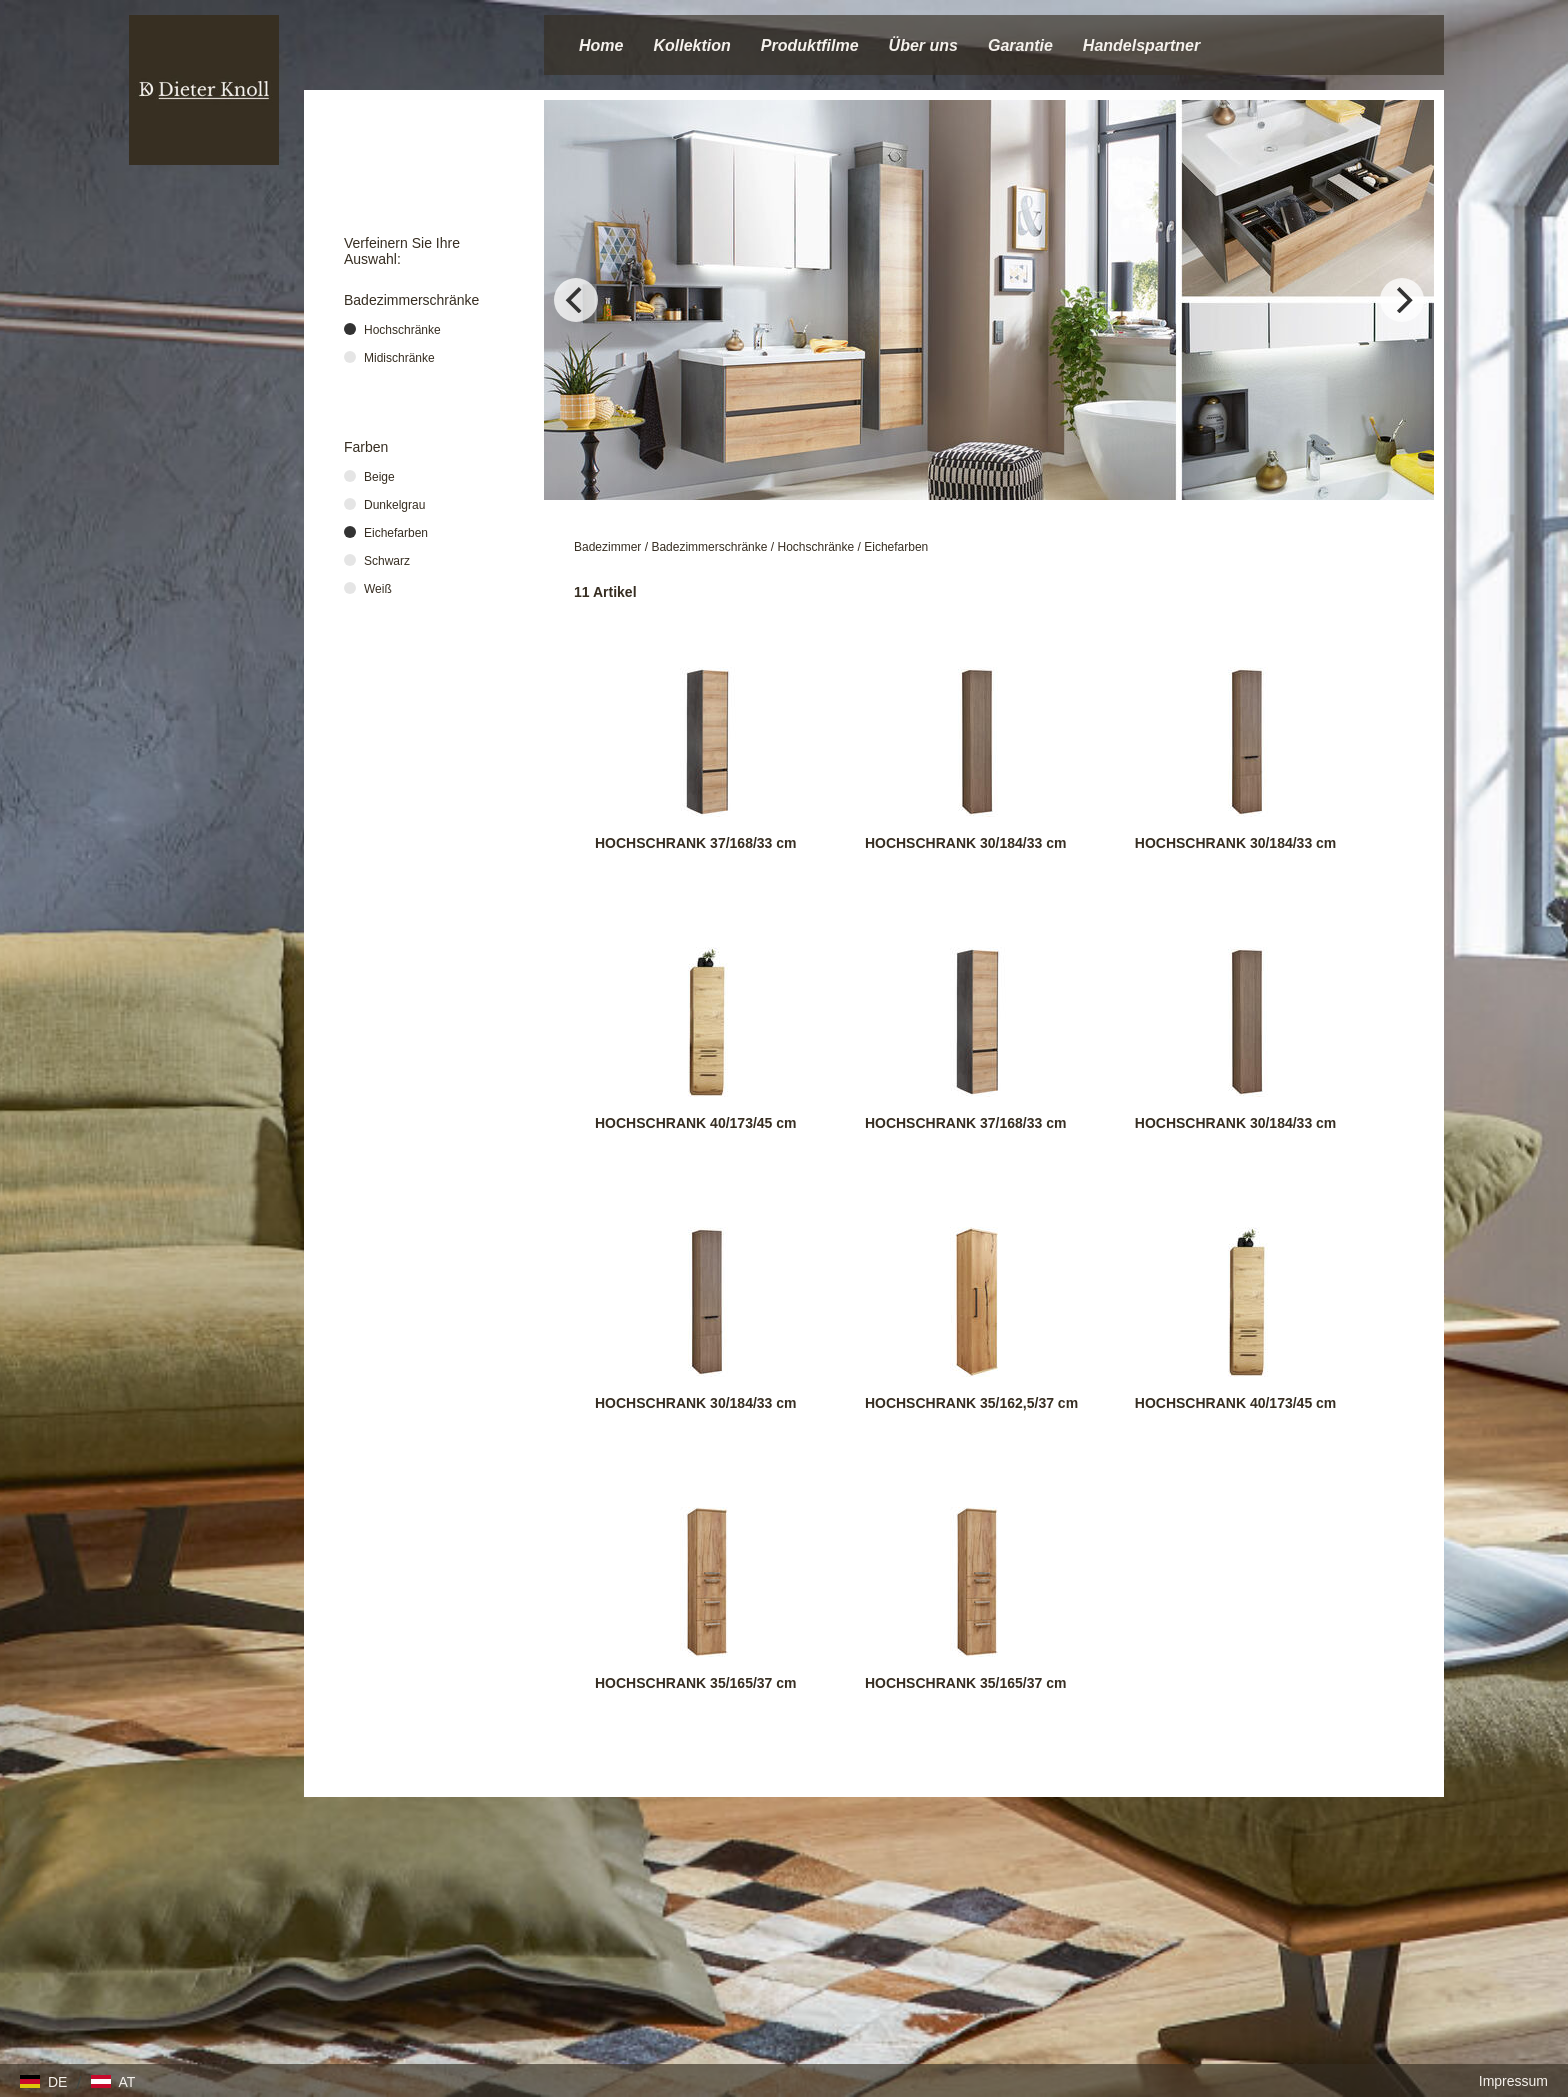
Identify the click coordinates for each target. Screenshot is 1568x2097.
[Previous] (576, 300)
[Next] (1402, 300)
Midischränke (399, 358)
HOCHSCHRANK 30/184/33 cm (966, 843)
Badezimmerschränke (709, 547)
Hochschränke (815, 547)
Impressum (1513, 2081)
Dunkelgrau (394, 505)
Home (601, 45)
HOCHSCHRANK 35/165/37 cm (696, 1683)
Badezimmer (607, 547)
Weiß (378, 589)
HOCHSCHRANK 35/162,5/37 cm (971, 1403)
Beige (379, 477)
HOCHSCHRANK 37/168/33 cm (696, 843)
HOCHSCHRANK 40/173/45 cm (696, 1123)
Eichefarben (896, 547)
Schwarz (387, 561)
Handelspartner (1141, 45)
